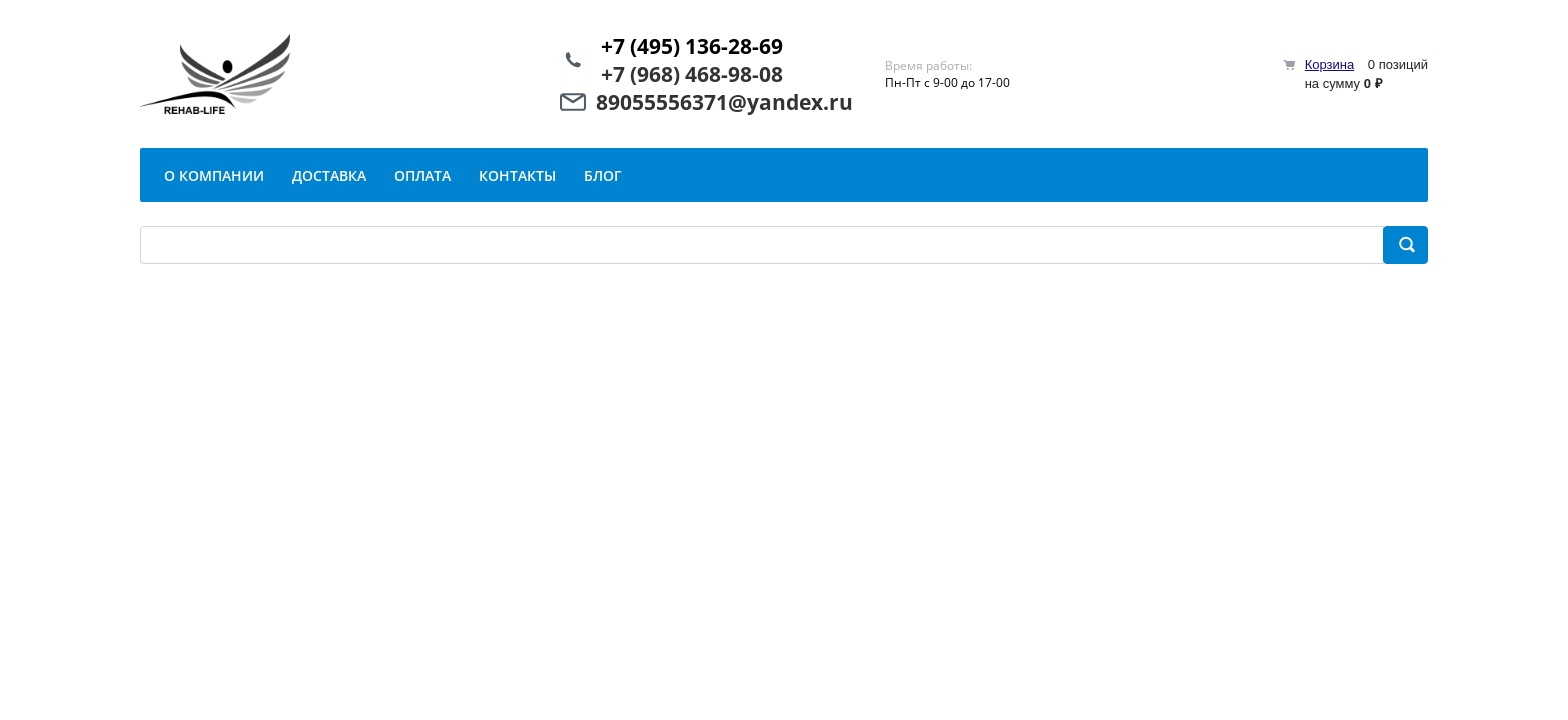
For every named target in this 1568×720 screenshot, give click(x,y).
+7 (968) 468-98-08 (692, 74)
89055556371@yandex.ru (724, 102)
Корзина (1330, 64)
